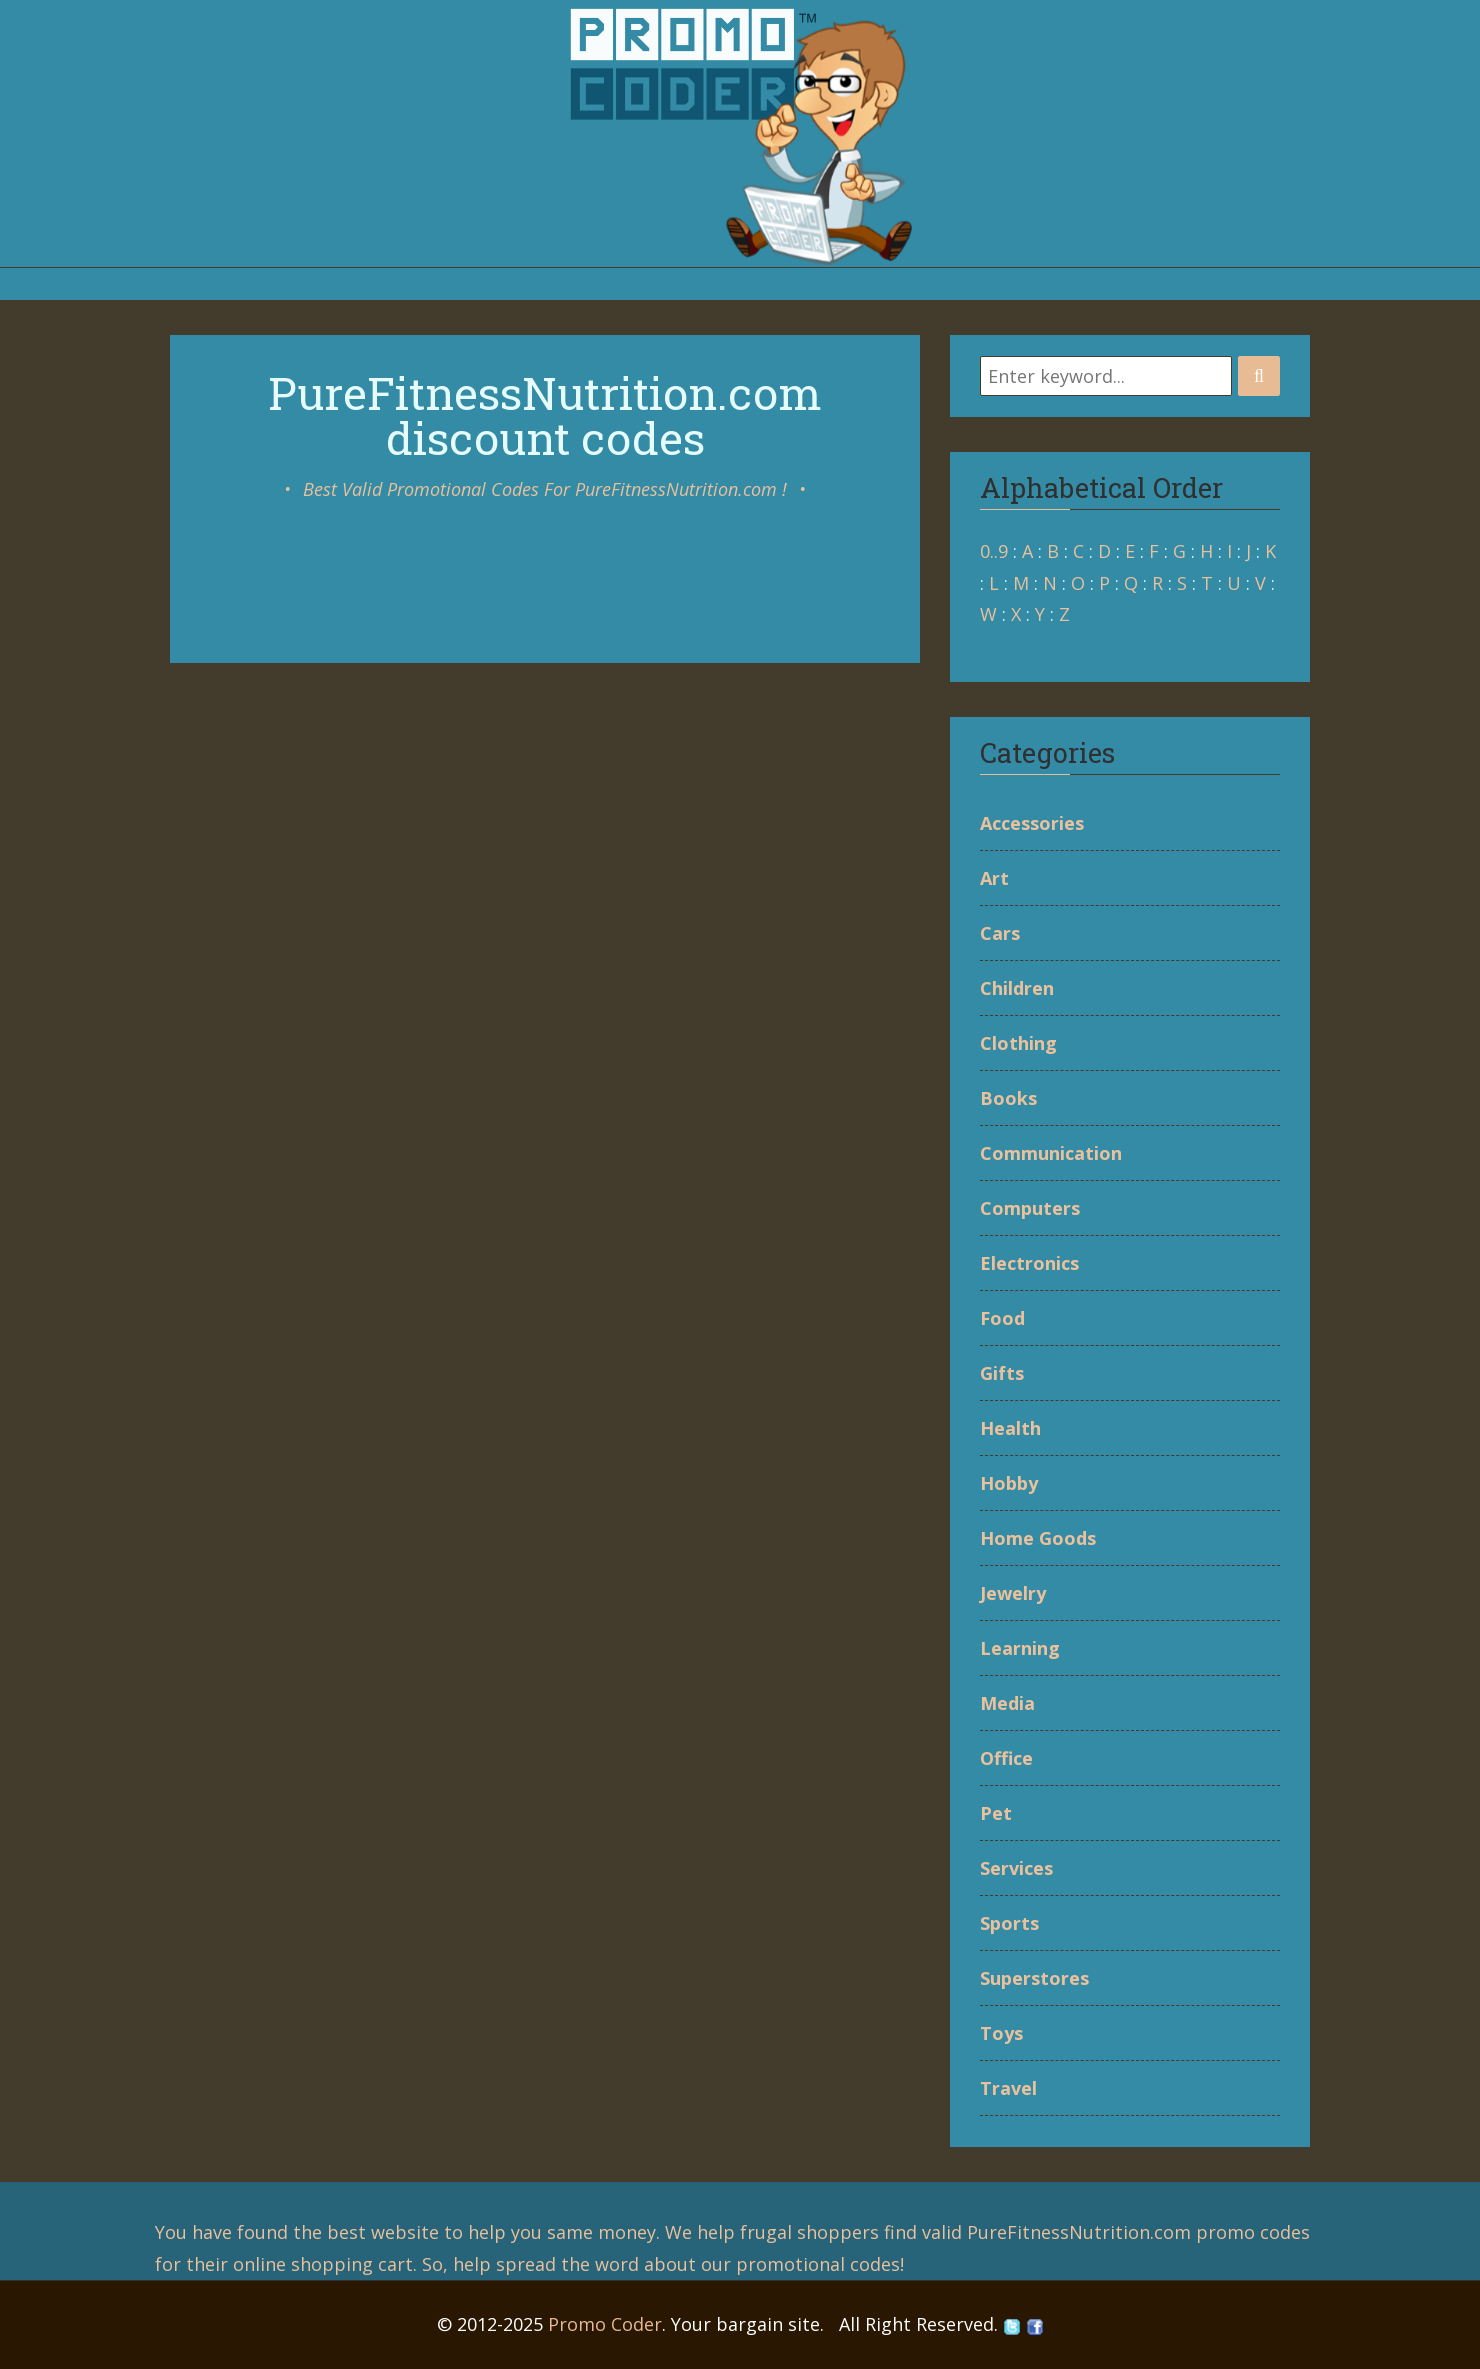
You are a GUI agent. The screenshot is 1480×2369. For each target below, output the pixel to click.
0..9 (994, 551)
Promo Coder (605, 2324)
